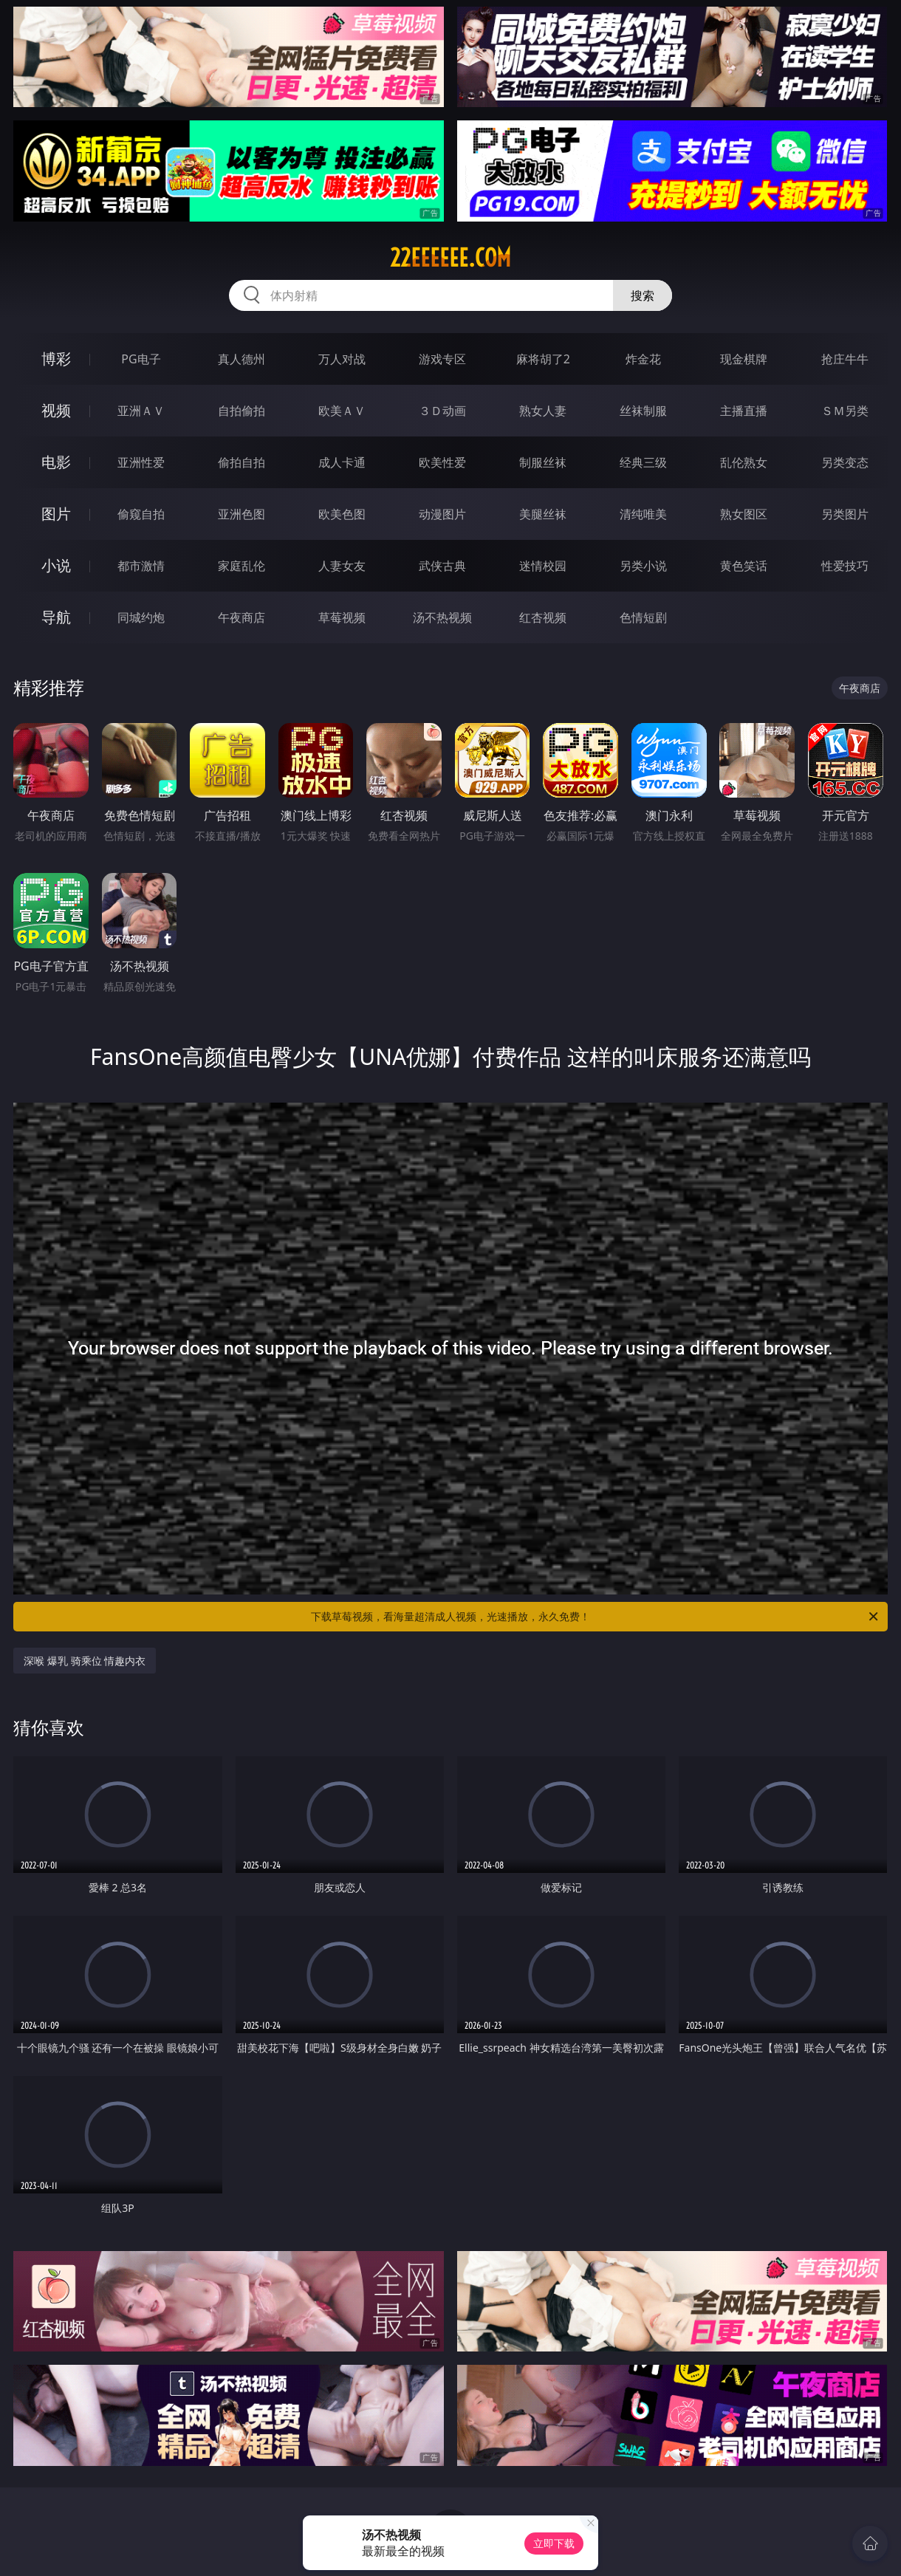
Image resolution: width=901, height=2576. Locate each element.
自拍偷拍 (241, 410)
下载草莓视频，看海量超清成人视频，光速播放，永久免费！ (595, 1617)
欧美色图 (342, 514)
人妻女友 (342, 566)
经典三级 (643, 462)
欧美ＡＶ (342, 410)
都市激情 (141, 566)
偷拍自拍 (241, 462)
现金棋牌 (743, 359)
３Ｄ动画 (442, 410)
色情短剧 (643, 617)
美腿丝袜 (542, 514)
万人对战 (342, 359)
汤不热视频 (442, 617)
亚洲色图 (241, 514)
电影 (56, 462)
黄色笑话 (743, 566)
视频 (56, 410)
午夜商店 (241, 617)
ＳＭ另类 (845, 410)
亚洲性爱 (141, 462)
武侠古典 (442, 566)
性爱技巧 (845, 566)
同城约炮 (141, 617)
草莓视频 (342, 617)
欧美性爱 (442, 462)
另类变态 (845, 462)
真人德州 (241, 359)
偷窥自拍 (141, 514)
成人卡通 (342, 462)
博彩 (56, 359)
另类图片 (845, 514)
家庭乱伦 (241, 566)
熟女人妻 (542, 410)
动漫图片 (442, 514)
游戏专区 (442, 359)
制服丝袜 (542, 462)
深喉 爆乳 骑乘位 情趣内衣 (84, 1661)
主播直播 (743, 410)
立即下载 (554, 2543)
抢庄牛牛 (845, 359)
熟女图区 (743, 514)
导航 (56, 617)
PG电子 (140, 359)
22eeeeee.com (450, 258)
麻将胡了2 (543, 359)
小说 (56, 565)
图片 (56, 514)
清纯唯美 (643, 514)
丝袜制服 (643, 410)
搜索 (642, 295)
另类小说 (643, 566)
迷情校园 (542, 566)
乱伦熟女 (743, 462)
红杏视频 (542, 617)
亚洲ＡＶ (141, 410)
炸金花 (643, 359)
